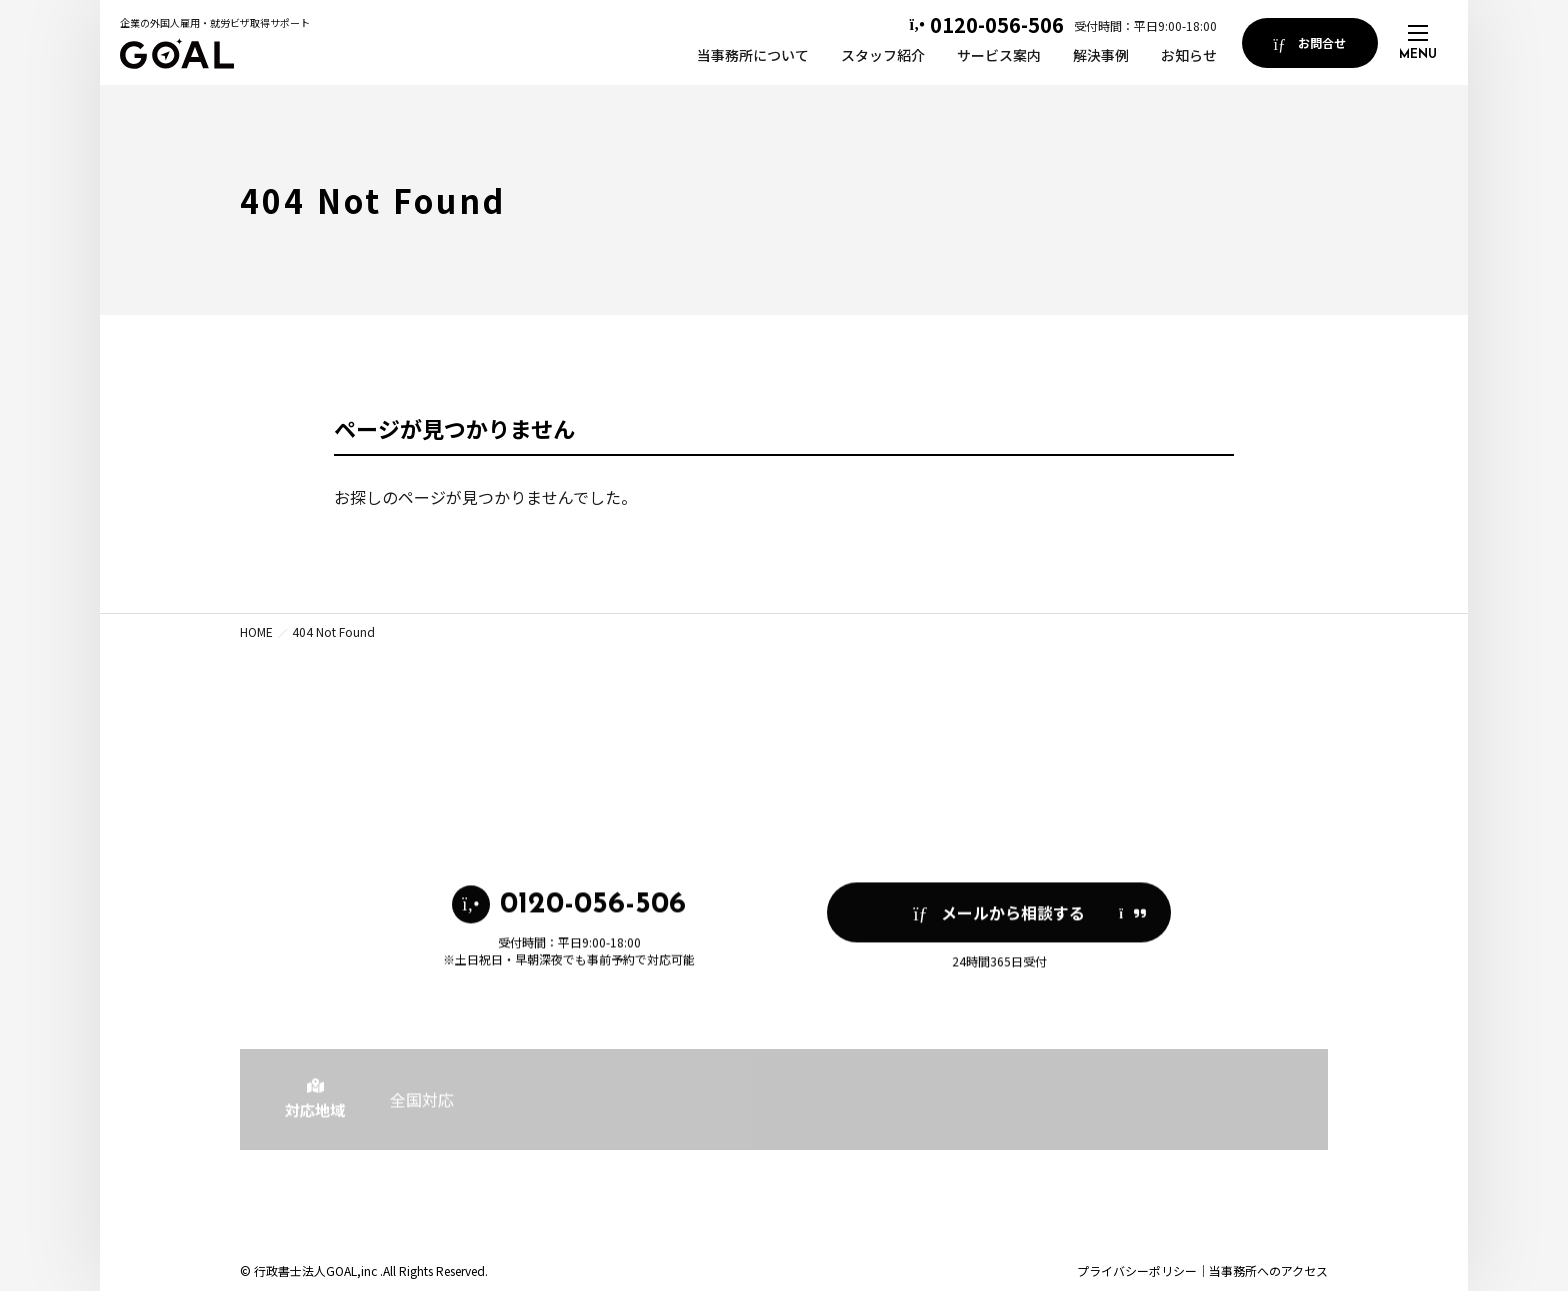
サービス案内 (999, 55)
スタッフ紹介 (883, 55)
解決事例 (1101, 55)
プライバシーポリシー (1137, 1270)
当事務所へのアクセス (1268, 1270)
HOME (256, 631)
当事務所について (753, 55)
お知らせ (1189, 55)
